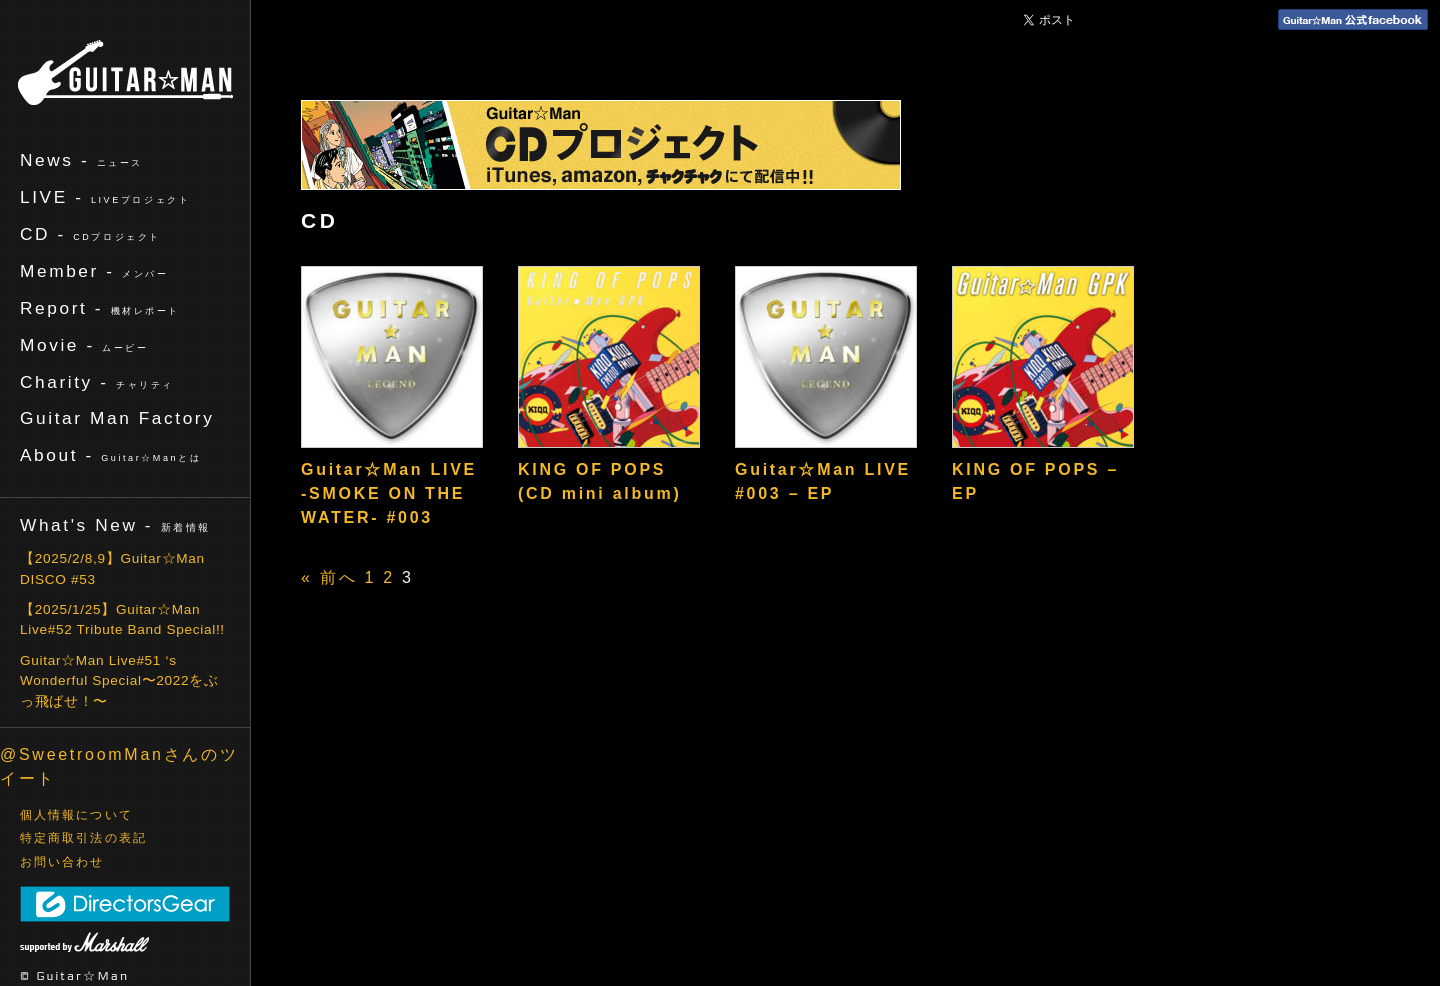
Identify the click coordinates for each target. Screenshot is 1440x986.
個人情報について (76, 815)
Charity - (97, 382)
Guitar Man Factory (117, 418)
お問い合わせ (62, 862)
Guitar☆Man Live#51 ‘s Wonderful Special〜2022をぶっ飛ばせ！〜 (119, 681)
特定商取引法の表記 (83, 838)
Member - (94, 271)
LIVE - (105, 197)
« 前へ (329, 577)
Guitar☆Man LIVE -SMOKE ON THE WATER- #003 (389, 493)
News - (81, 160)
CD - (90, 234)
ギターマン (125, 72)
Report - (100, 308)
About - (110, 455)
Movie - (84, 345)
